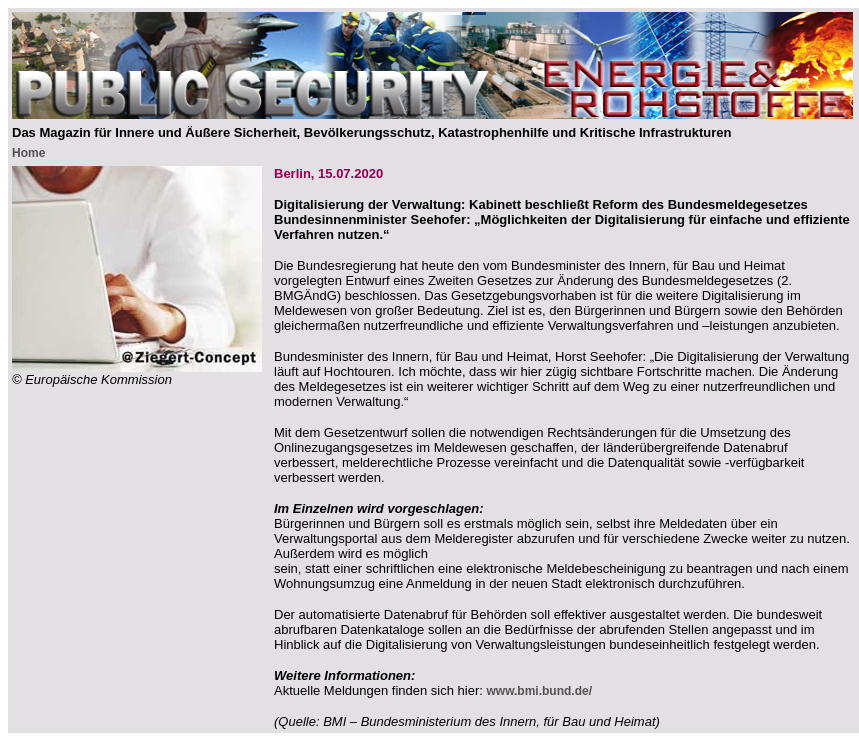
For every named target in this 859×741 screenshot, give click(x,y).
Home (28, 153)
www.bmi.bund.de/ (539, 691)
